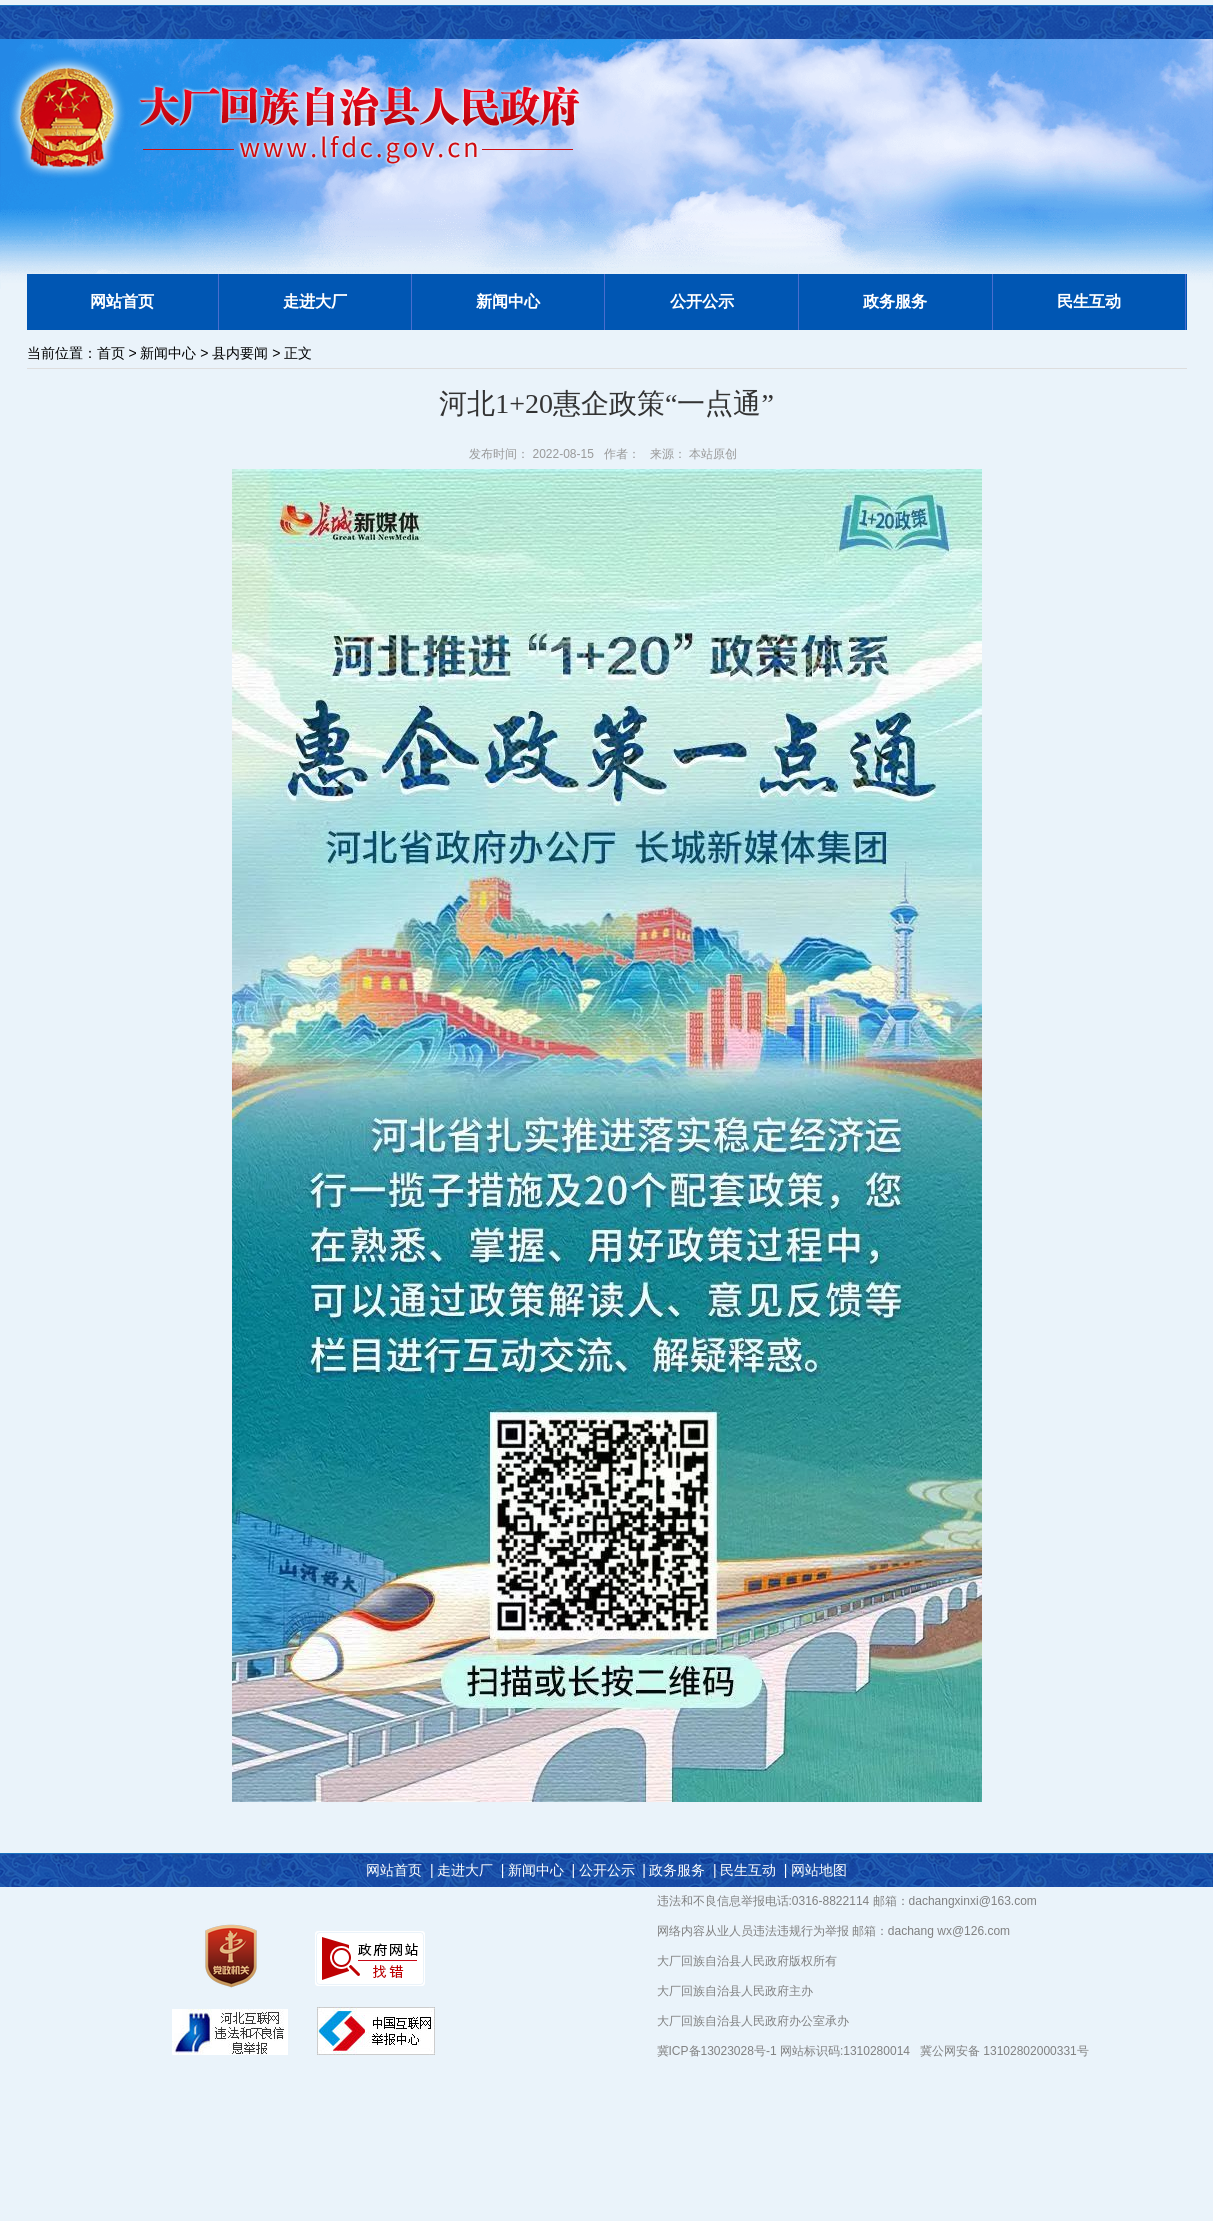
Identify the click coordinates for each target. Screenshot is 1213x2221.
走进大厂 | (470, 1870)
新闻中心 (168, 353)
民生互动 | (753, 1870)
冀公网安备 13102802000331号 (1004, 2051)
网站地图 (819, 1870)
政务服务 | (682, 1870)
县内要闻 (240, 353)
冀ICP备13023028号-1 (718, 2051)
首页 (111, 353)
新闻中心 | (541, 1870)
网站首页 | (399, 1870)
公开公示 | (612, 1870)
